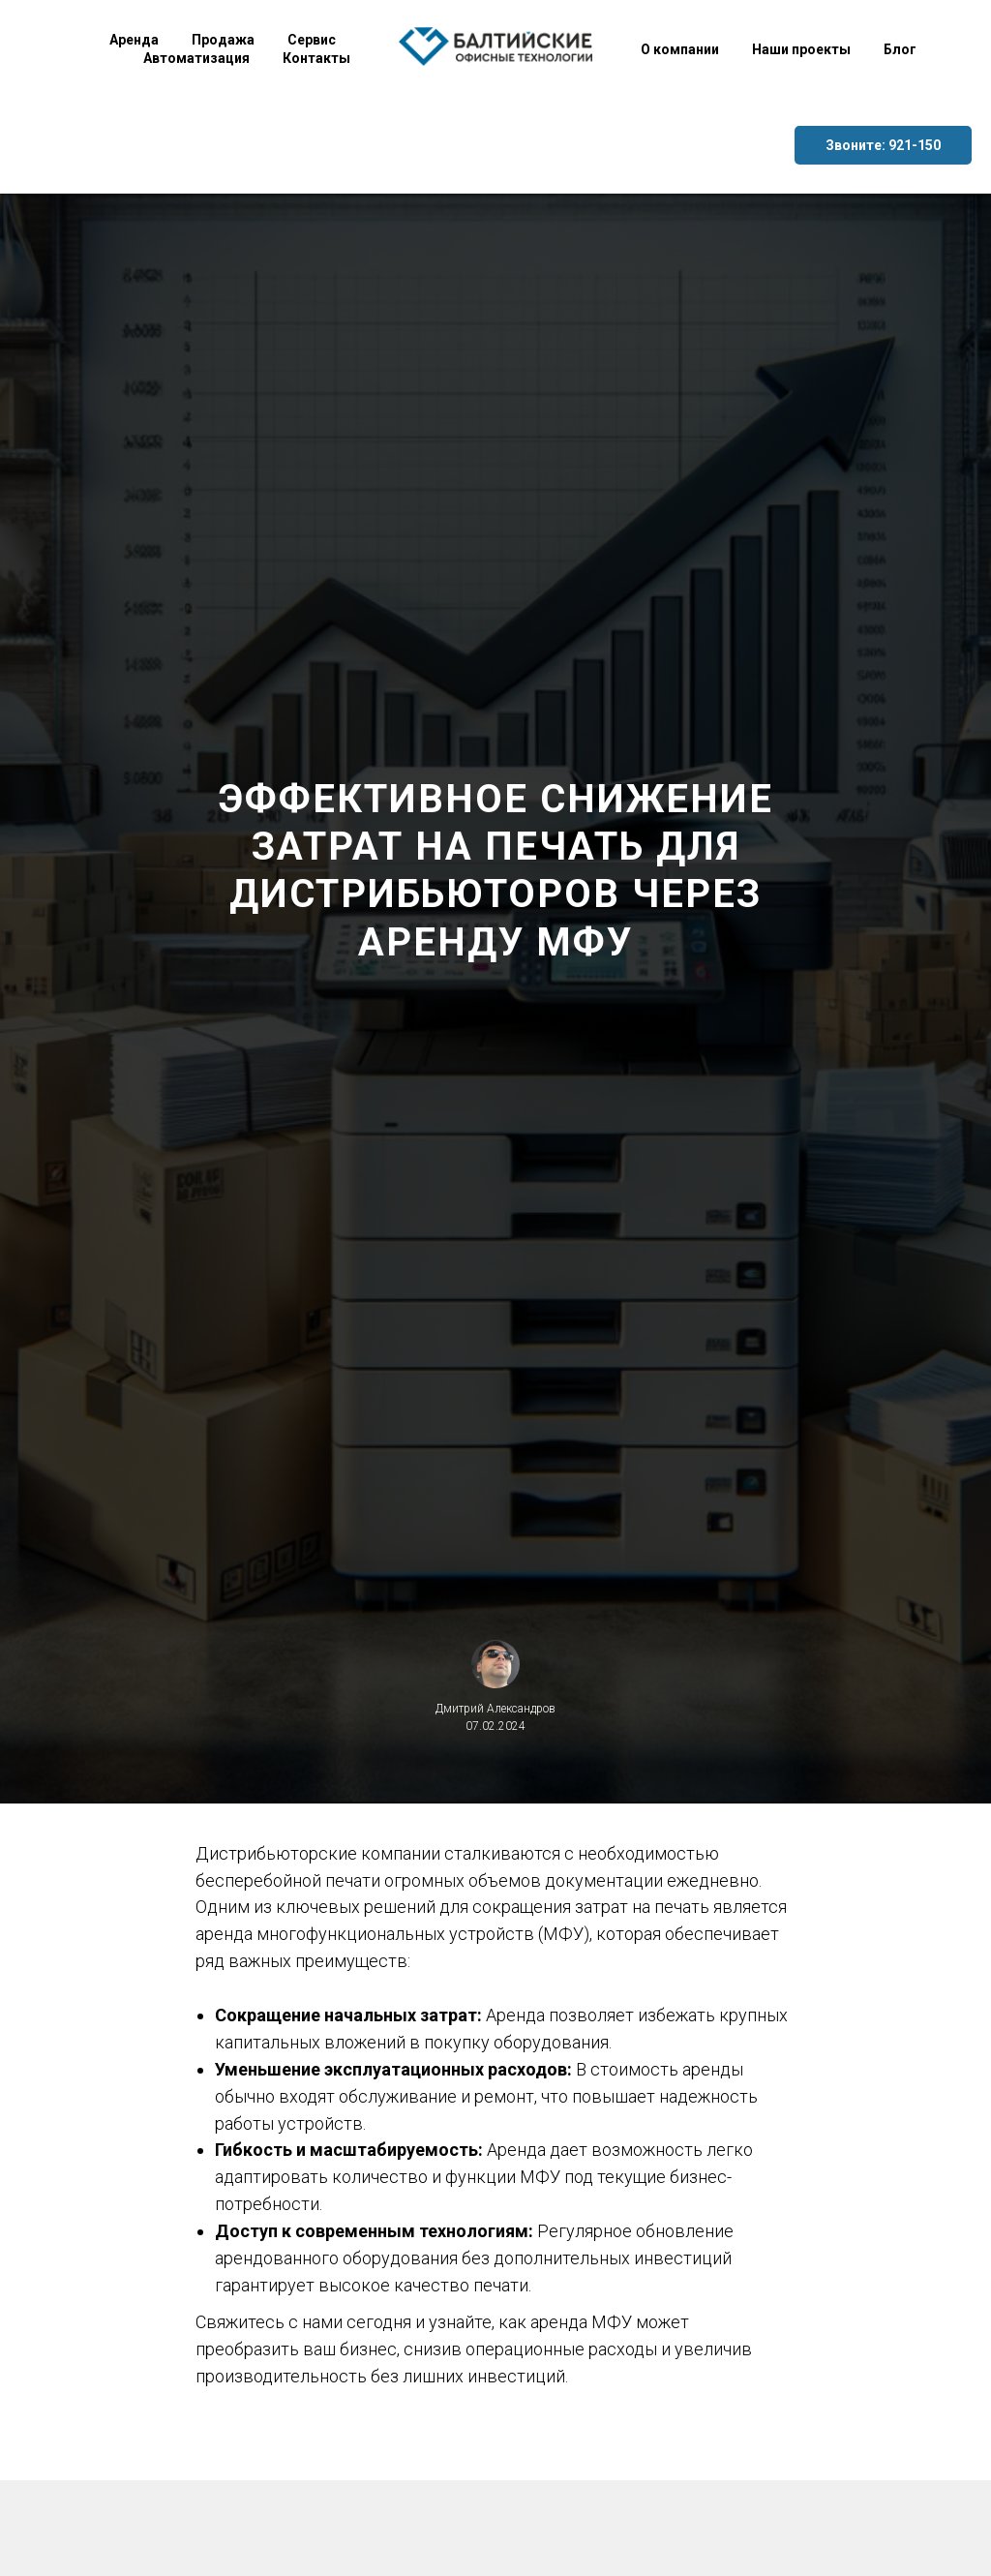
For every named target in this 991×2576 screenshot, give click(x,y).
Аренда (134, 39)
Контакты (316, 58)
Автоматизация (196, 58)
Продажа (223, 39)
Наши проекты (801, 49)
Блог (900, 49)
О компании (680, 49)
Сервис (311, 39)
